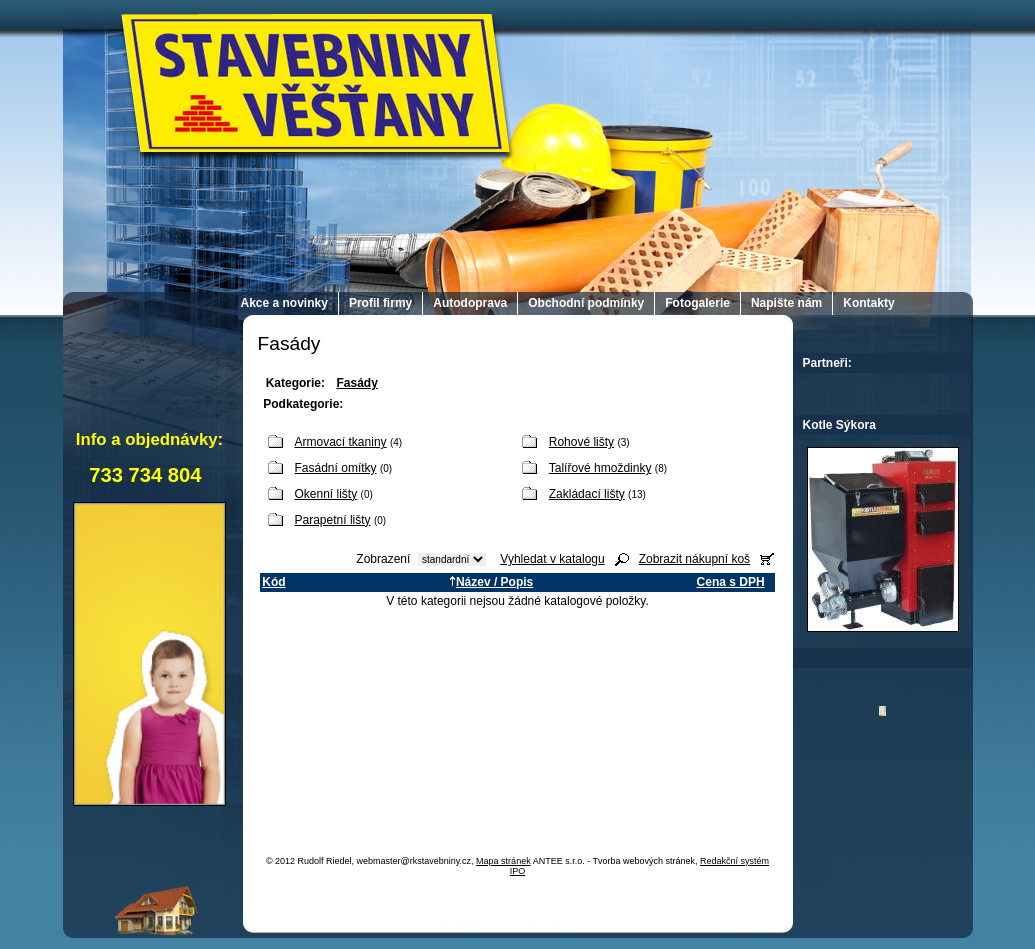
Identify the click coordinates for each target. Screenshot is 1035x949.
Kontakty (868, 303)
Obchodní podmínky (586, 303)
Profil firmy (380, 303)
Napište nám (786, 303)
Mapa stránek (503, 861)
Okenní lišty (326, 494)
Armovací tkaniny (341, 442)
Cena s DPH (731, 582)
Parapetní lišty (333, 520)
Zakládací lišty (587, 494)
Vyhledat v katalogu (552, 559)
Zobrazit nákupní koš (694, 559)
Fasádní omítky (336, 468)
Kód (273, 582)
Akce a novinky (284, 303)
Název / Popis (491, 582)
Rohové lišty (581, 442)
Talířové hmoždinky (600, 468)
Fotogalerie (697, 303)
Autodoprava (470, 303)
